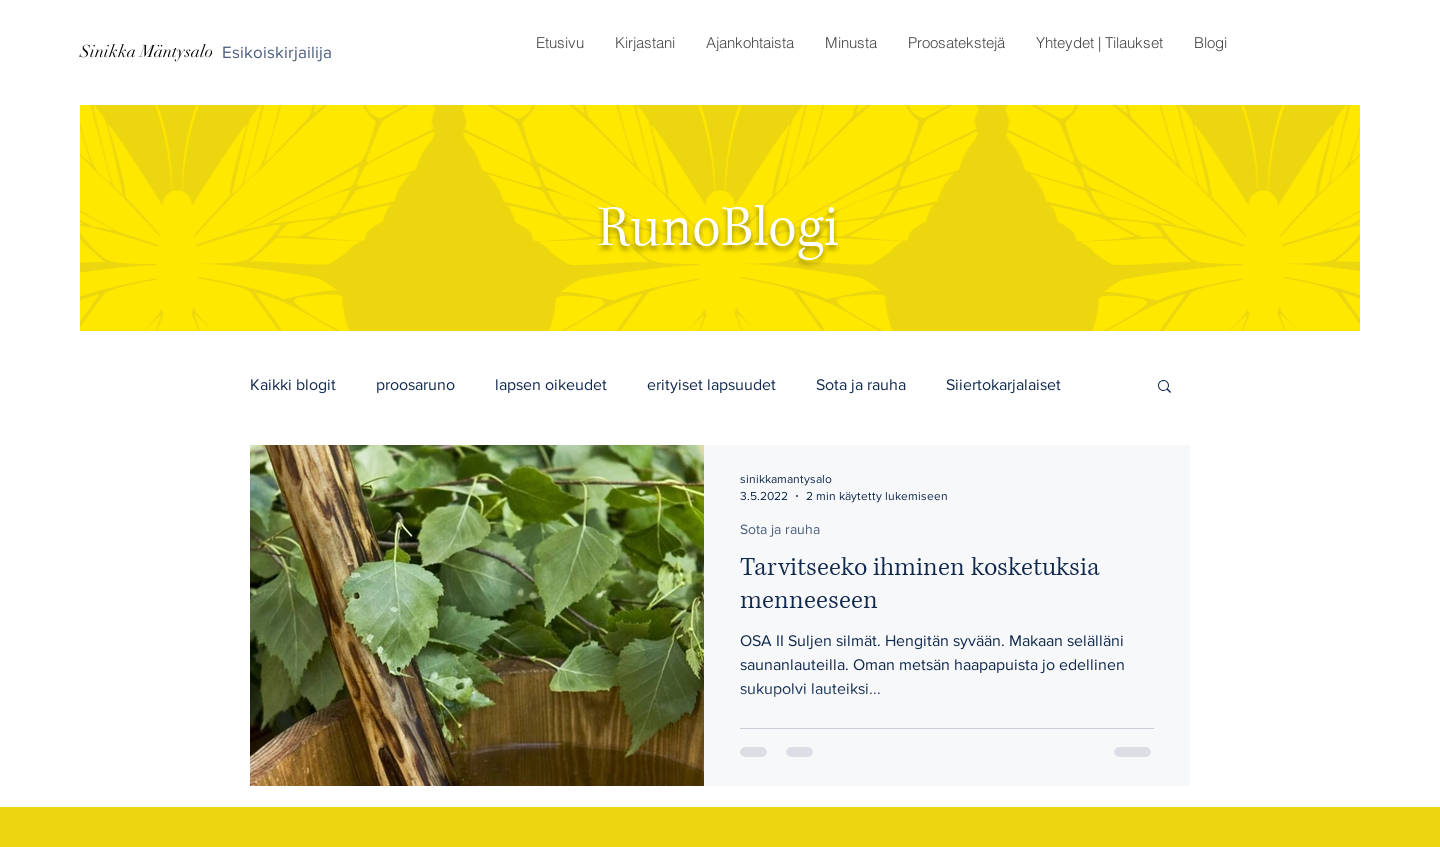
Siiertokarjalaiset (1003, 384)
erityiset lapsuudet (711, 384)
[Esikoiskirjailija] (277, 52)
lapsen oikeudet (551, 384)
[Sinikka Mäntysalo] (147, 52)
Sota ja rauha (861, 384)
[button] (749, 43)
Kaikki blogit (293, 384)
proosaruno (415, 384)
